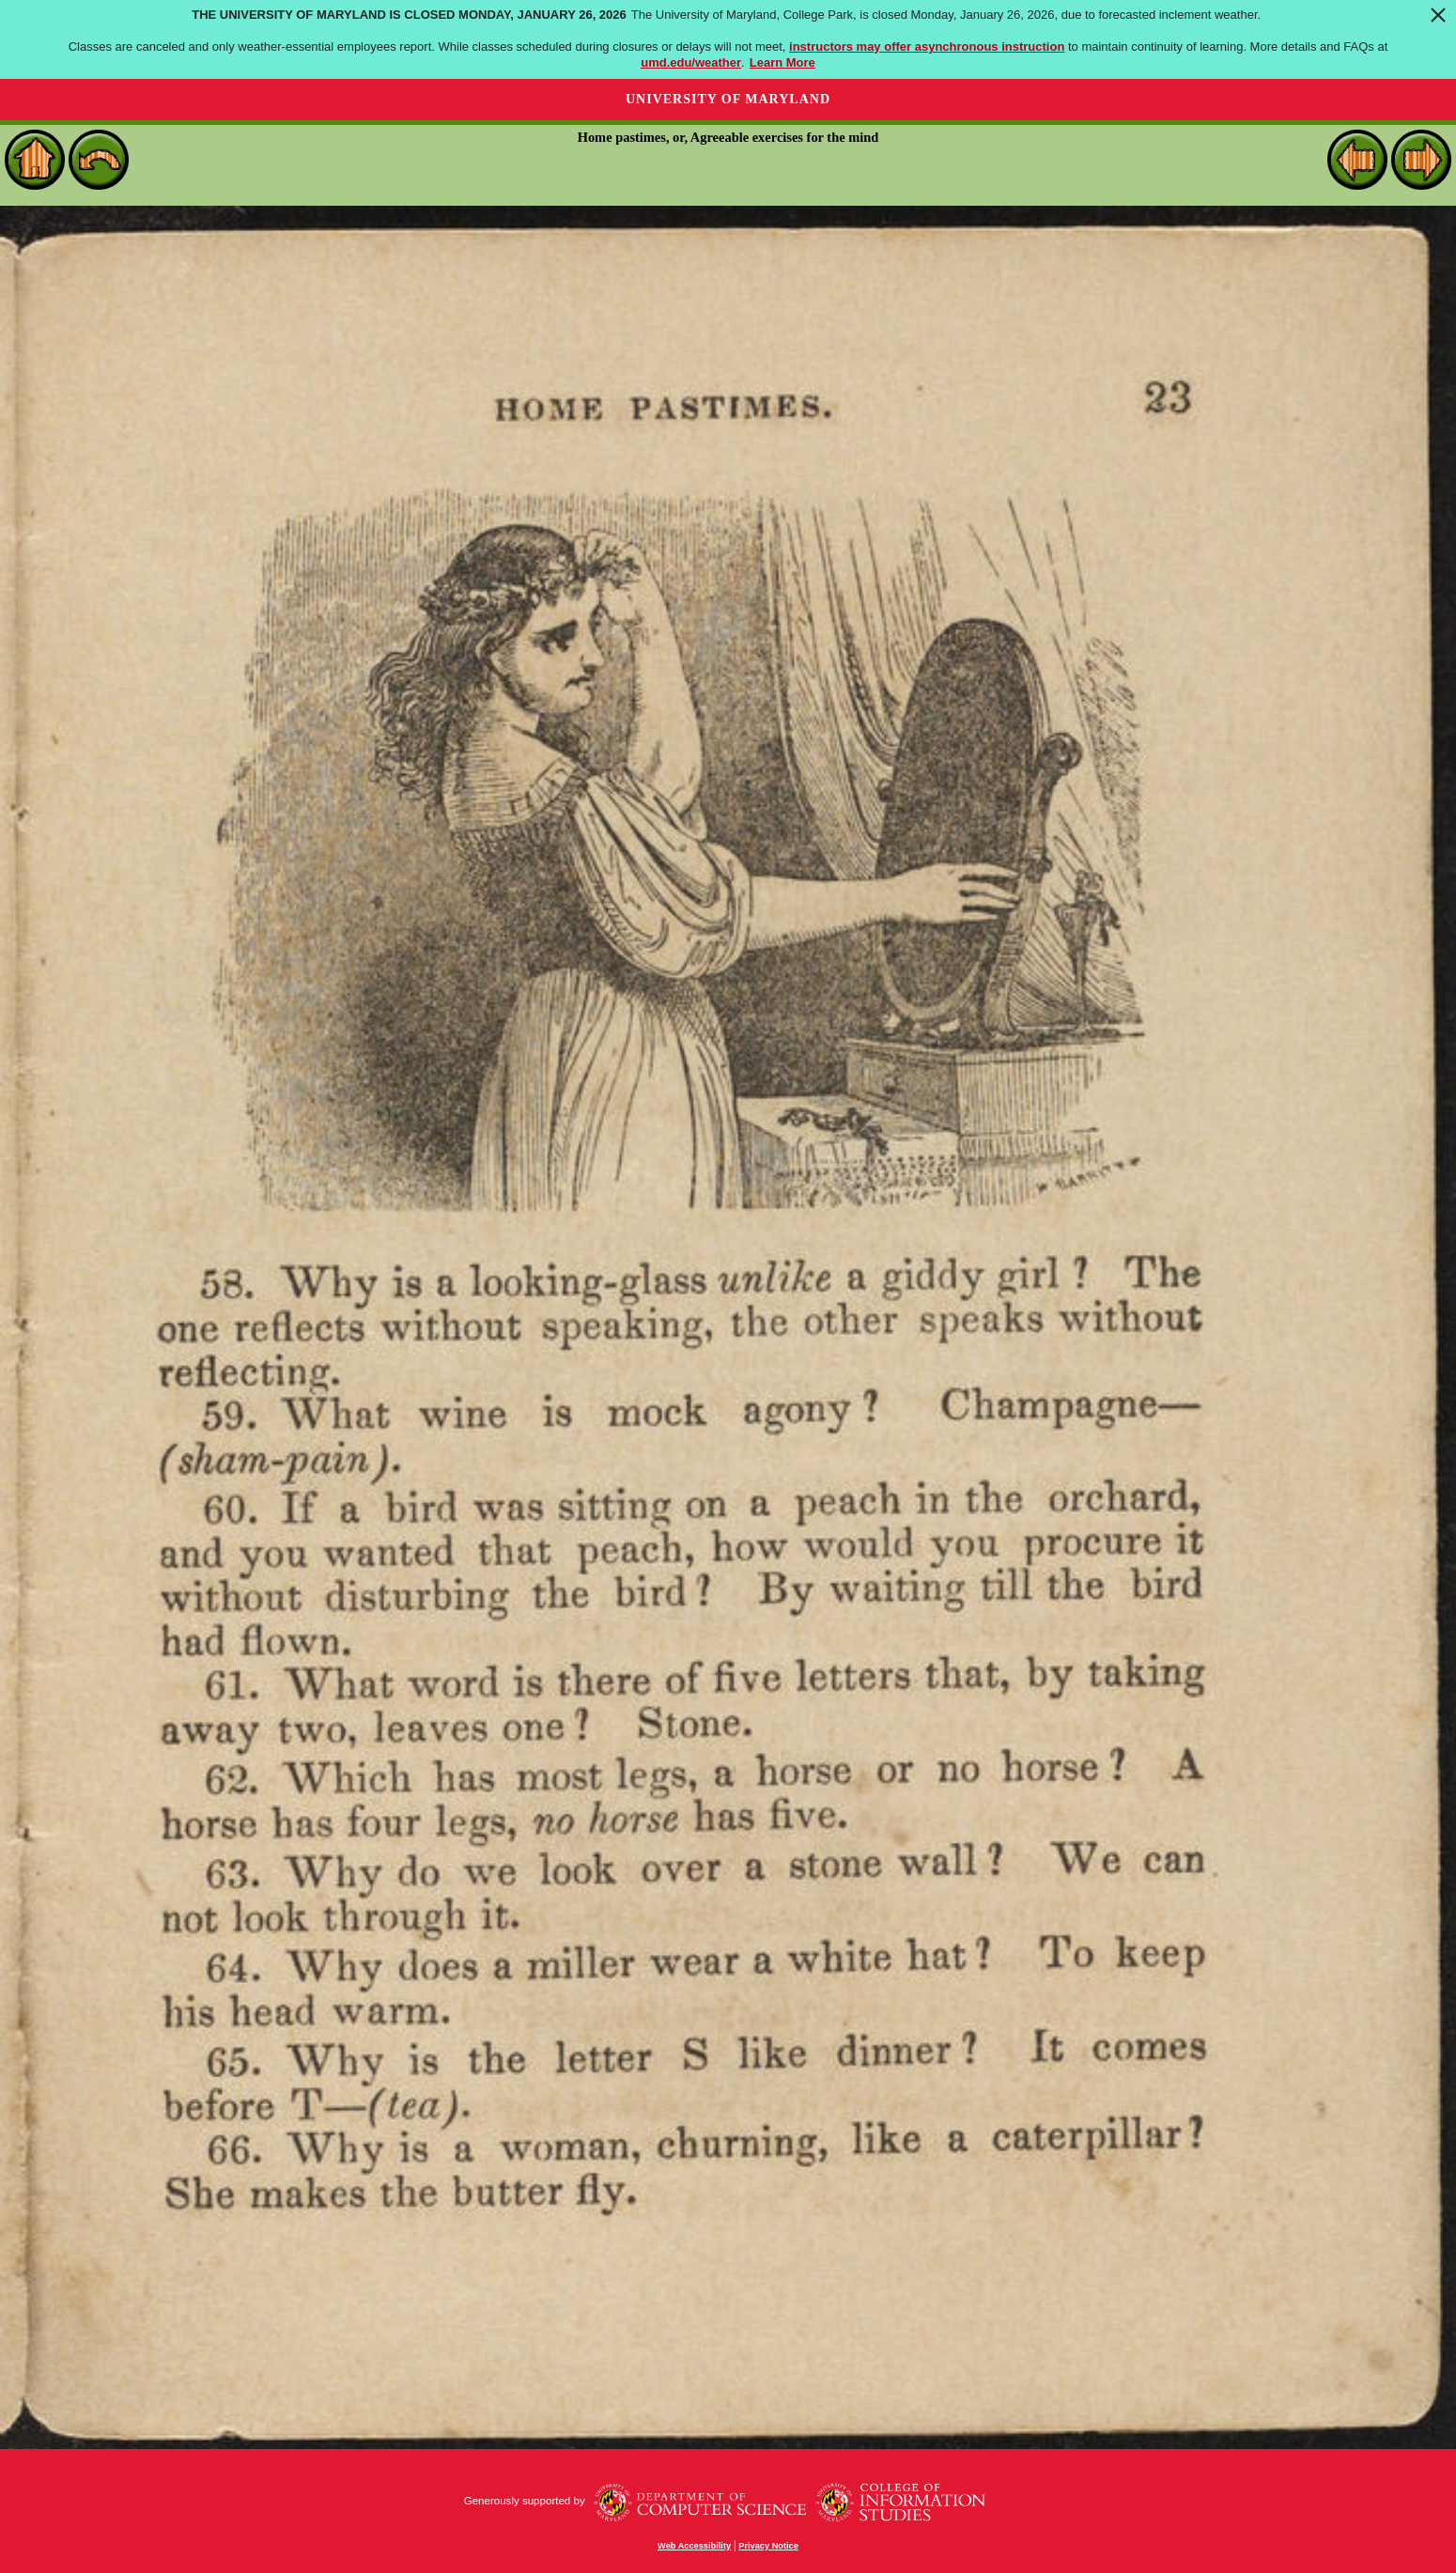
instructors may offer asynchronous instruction (926, 46)
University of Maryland (728, 99)
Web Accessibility (694, 2545)
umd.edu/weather (691, 62)
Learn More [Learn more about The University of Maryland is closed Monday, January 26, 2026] (782, 62)
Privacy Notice (768, 2545)
